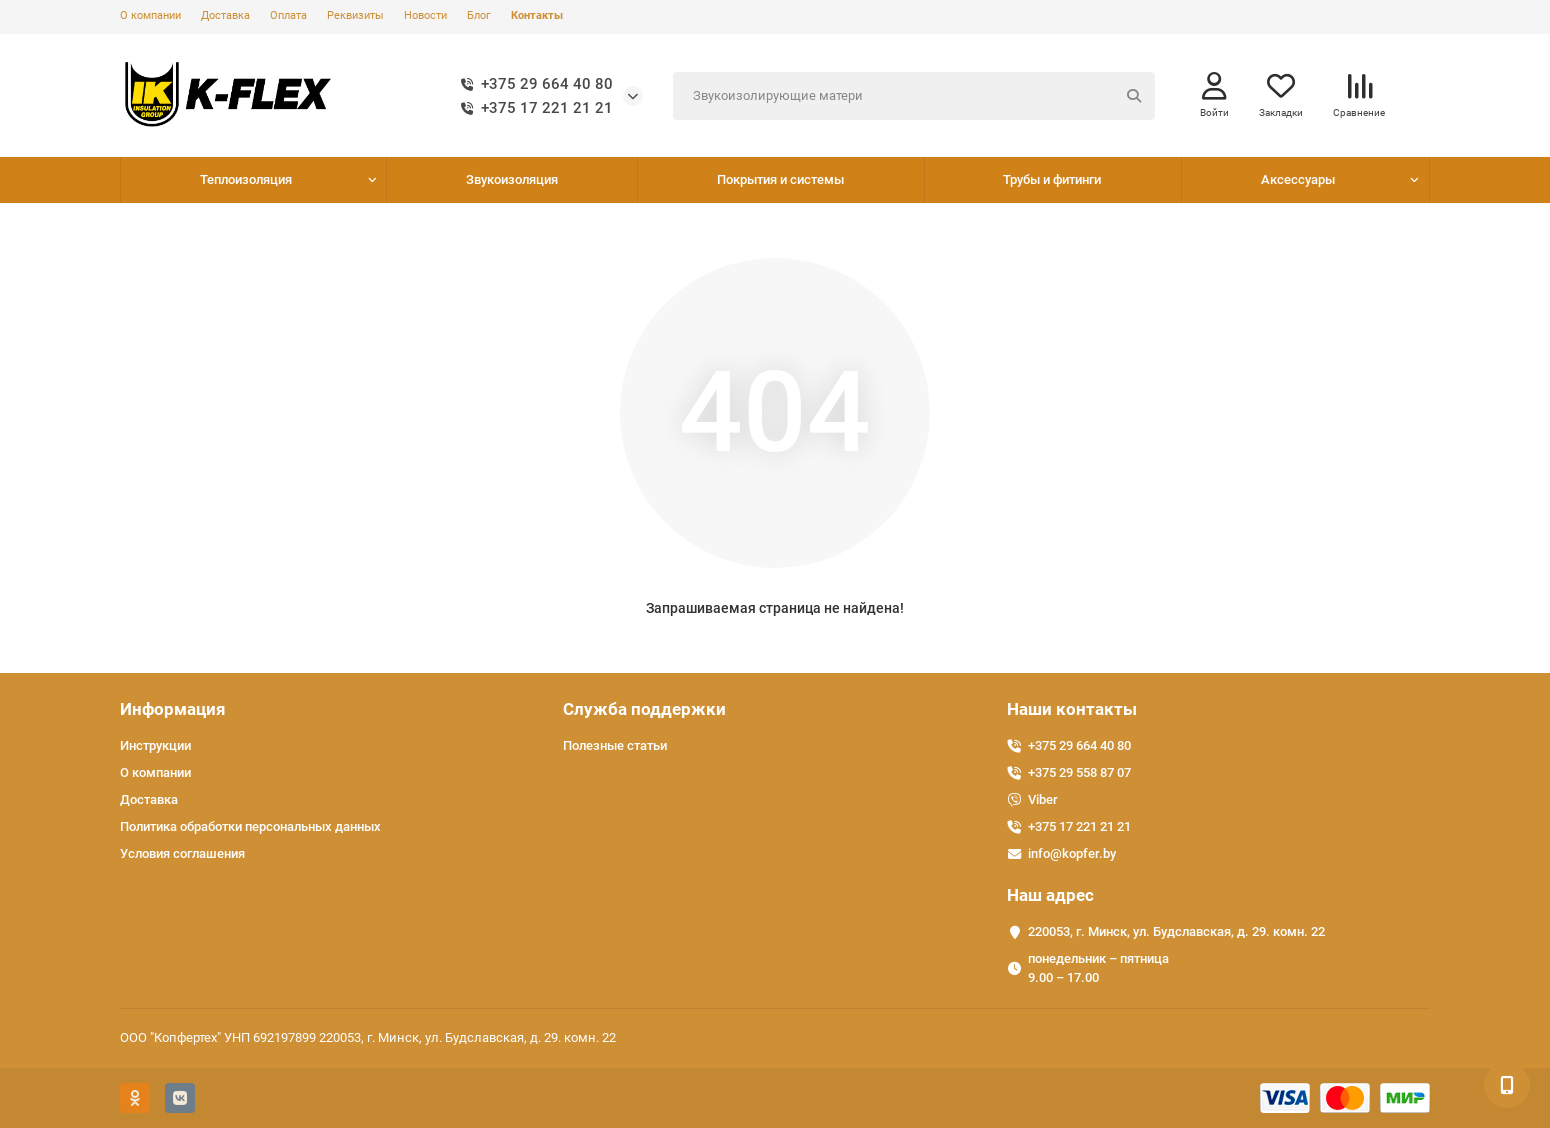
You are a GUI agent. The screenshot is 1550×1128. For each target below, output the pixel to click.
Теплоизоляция (246, 179)
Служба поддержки (644, 709)
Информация (173, 709)
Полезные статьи (615, 745)
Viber (1043, 799)
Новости (425, 15)
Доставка (225, 15)
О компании (150, 15)
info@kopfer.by (1072, 853)
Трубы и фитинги (1052, 179)
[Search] (914, 96)
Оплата (288, 15)
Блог (479, 15)
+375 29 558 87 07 (1079, 772)
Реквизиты (355, 15)
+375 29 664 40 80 (533, 84)
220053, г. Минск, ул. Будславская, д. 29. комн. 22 (1176, 931)
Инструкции (155, 745)
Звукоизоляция (512, 179)
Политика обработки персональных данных (250, 826)
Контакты (537, 15)
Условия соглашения (182, 853)
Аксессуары (1298, 179)
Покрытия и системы (780, 179)
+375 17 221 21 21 (533, 108)
